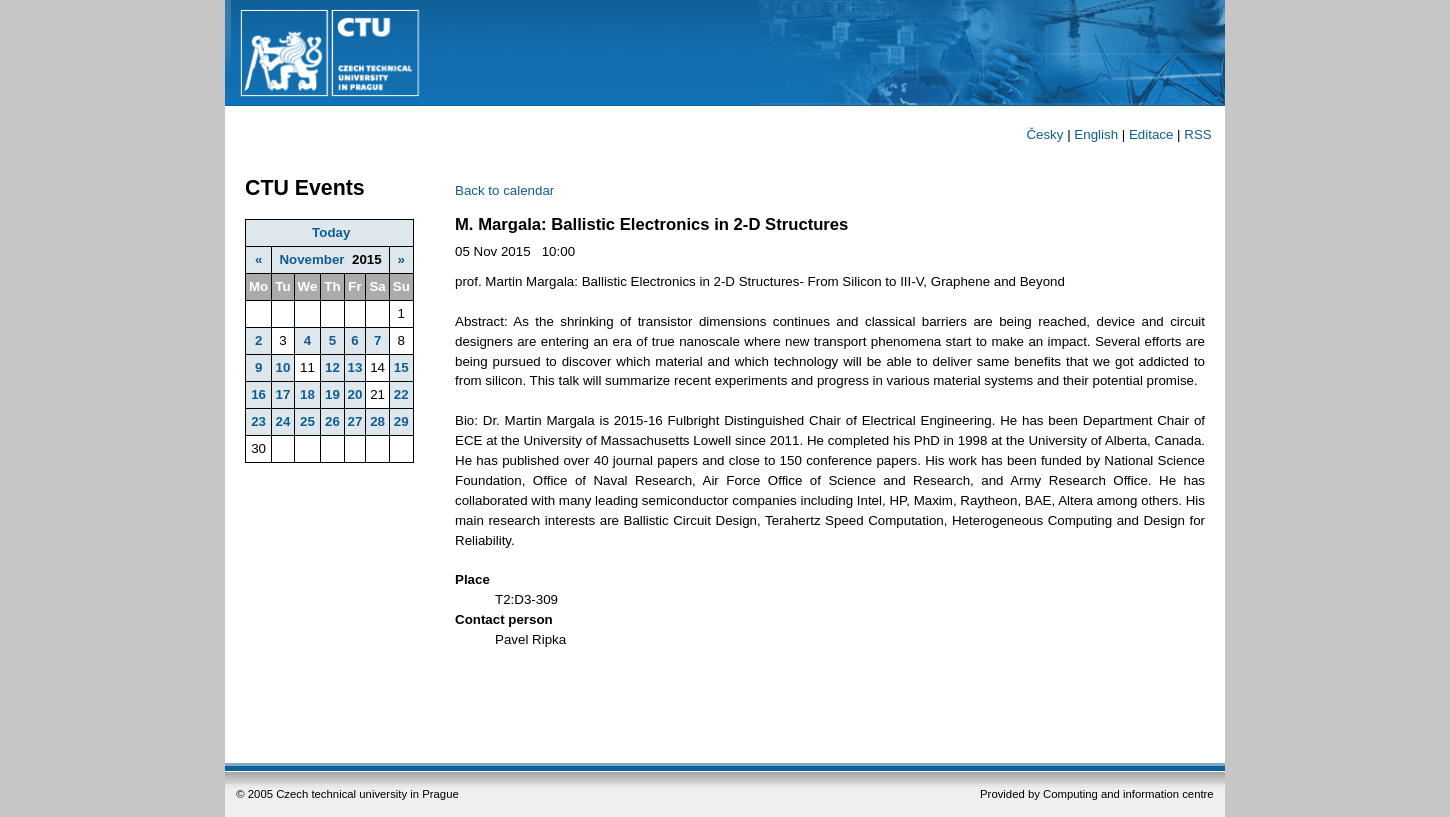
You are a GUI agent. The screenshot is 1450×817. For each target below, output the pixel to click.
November (311, 259)
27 (355, 421)
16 (258, 394)
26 (332, 421)
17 (282, 394)
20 (355, 394)
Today (331, 232)
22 (401, 394)
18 (307, 394)
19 (332, 394)
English (1096, 134)
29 (401, 421)
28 (377, 421)
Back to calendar (504, 190)
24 (282, 421)
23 (258, 421)
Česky (1044, 134)
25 (307, 421)
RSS (1197, 134)
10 (282, 367)
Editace (1151, 134)
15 (401, 367)
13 (355, 367)
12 (332, 367)
